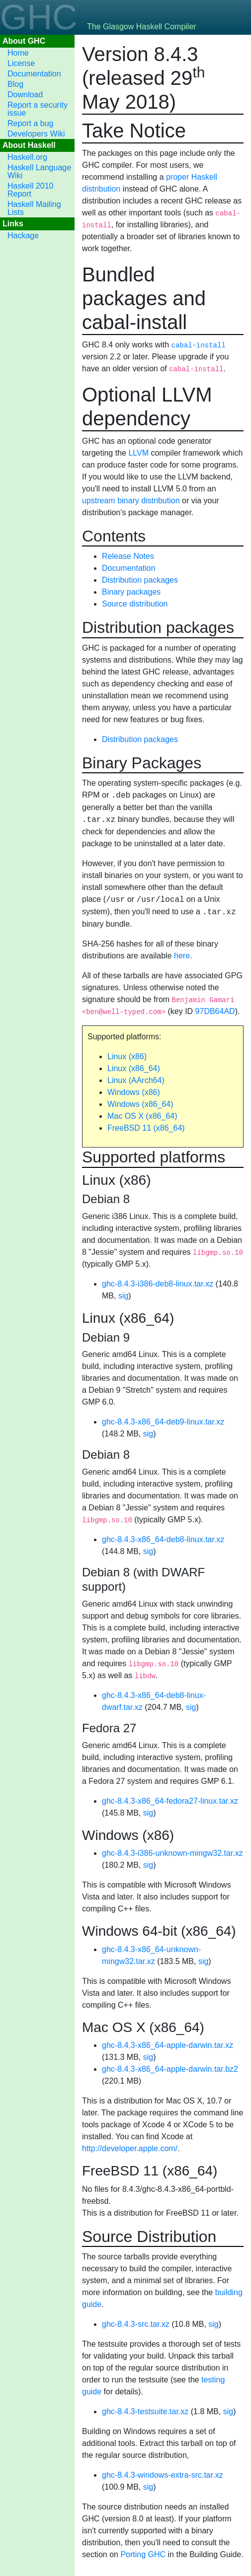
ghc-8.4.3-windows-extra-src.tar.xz (162, 2475)
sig (123, 1295)
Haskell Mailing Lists (34, 208)
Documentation (34, 73)
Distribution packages (140, 580)
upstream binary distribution (131, 500)
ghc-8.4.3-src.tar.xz (135, 2324)
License (21, 63)
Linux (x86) (127, 1056)
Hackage (23, 235)
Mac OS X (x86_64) (142, 1116)
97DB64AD (215, 1011)
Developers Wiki (36, 134)
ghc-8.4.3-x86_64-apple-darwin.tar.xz (167, 2045)
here (182, 955)
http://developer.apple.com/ (129, 2148)
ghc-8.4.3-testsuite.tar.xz (145, 2411)
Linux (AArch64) (136, 1080)
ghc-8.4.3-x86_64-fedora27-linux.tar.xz (170, 1801)
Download (25, 94)
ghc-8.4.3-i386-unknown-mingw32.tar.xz (172, 1853)
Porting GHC (143, 2554)
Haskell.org (27, 157)
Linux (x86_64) (133, 1068)
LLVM (138, 453)
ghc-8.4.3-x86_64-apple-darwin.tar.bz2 (170, 2069)
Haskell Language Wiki (39, 171)
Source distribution (135, 604)
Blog (15, 84)
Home (18, 53)
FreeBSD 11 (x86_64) (146, 1128)
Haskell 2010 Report (30, 190)
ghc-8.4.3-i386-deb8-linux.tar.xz (157, 1284)
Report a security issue (37, 109)
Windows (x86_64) (140, 1104)
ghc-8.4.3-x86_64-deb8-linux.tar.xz (163, 1539)
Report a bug (30, 123)
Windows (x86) (133, 1092)
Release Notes (128, 556)
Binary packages (131, 592)
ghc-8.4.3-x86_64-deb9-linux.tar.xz (163, 1422)
